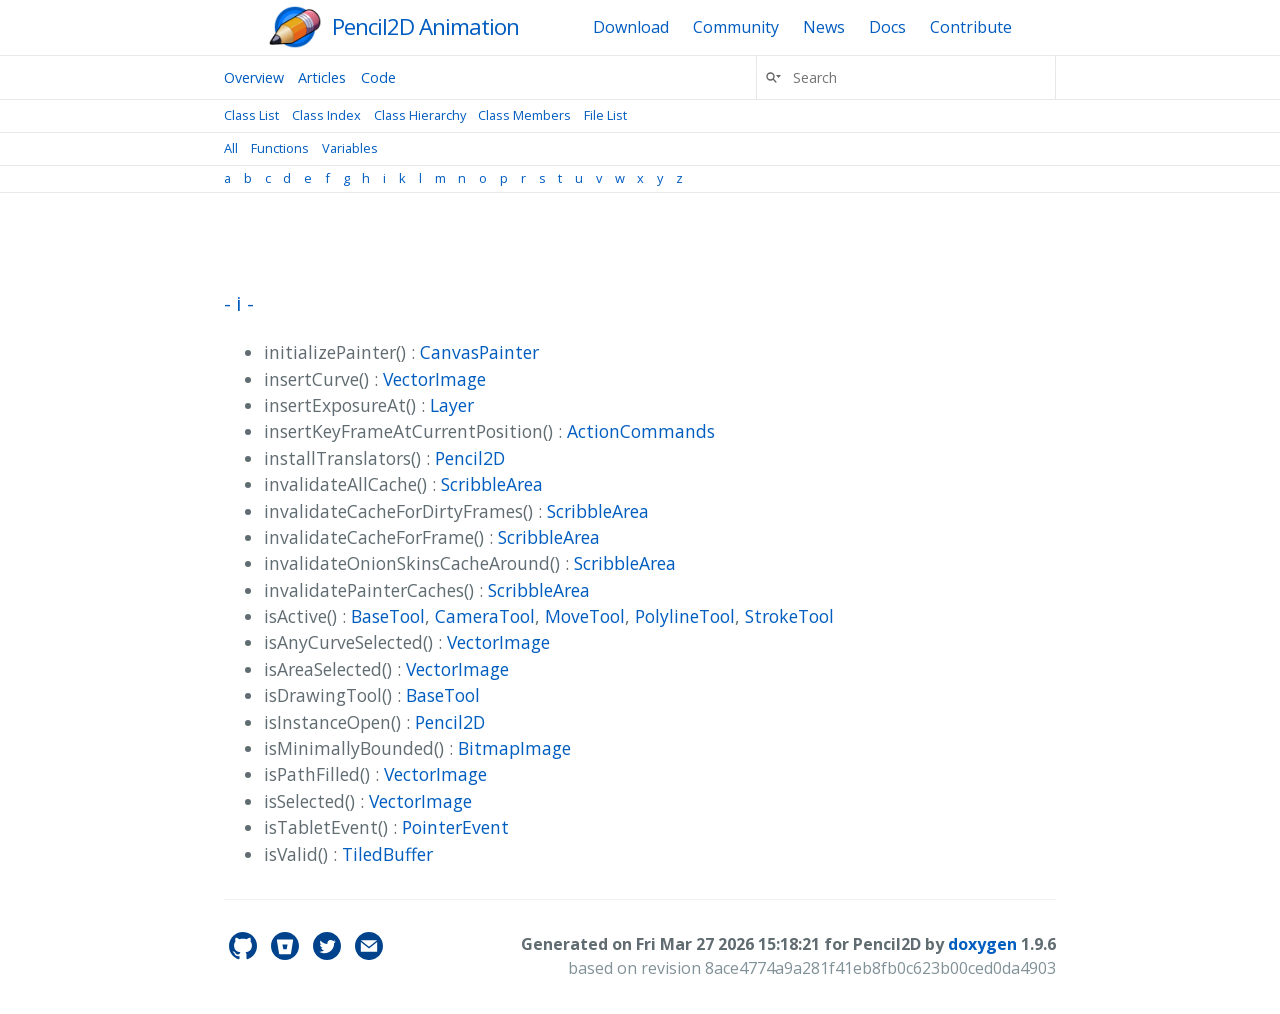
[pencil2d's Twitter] (329, 954)
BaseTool (388, 616)
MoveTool (585, 616)
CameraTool (485, 616)
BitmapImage (514, 748)
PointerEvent (455, 827)
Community (736, 27)
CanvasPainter (479, 352)
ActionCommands (641, 431)
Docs (887, 27)
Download (631, 27)
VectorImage (434, 379)
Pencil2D (470, 458)
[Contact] (369, 954)
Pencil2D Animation (425, 26)
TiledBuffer (387, 854)
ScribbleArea (492, 484)
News (824, 27)
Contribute (971, 27)
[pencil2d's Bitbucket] (287, 954)
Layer (452, 405)
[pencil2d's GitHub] (245, 954)
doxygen (982, 944)
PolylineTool (685, 616)
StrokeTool (789, 616)
